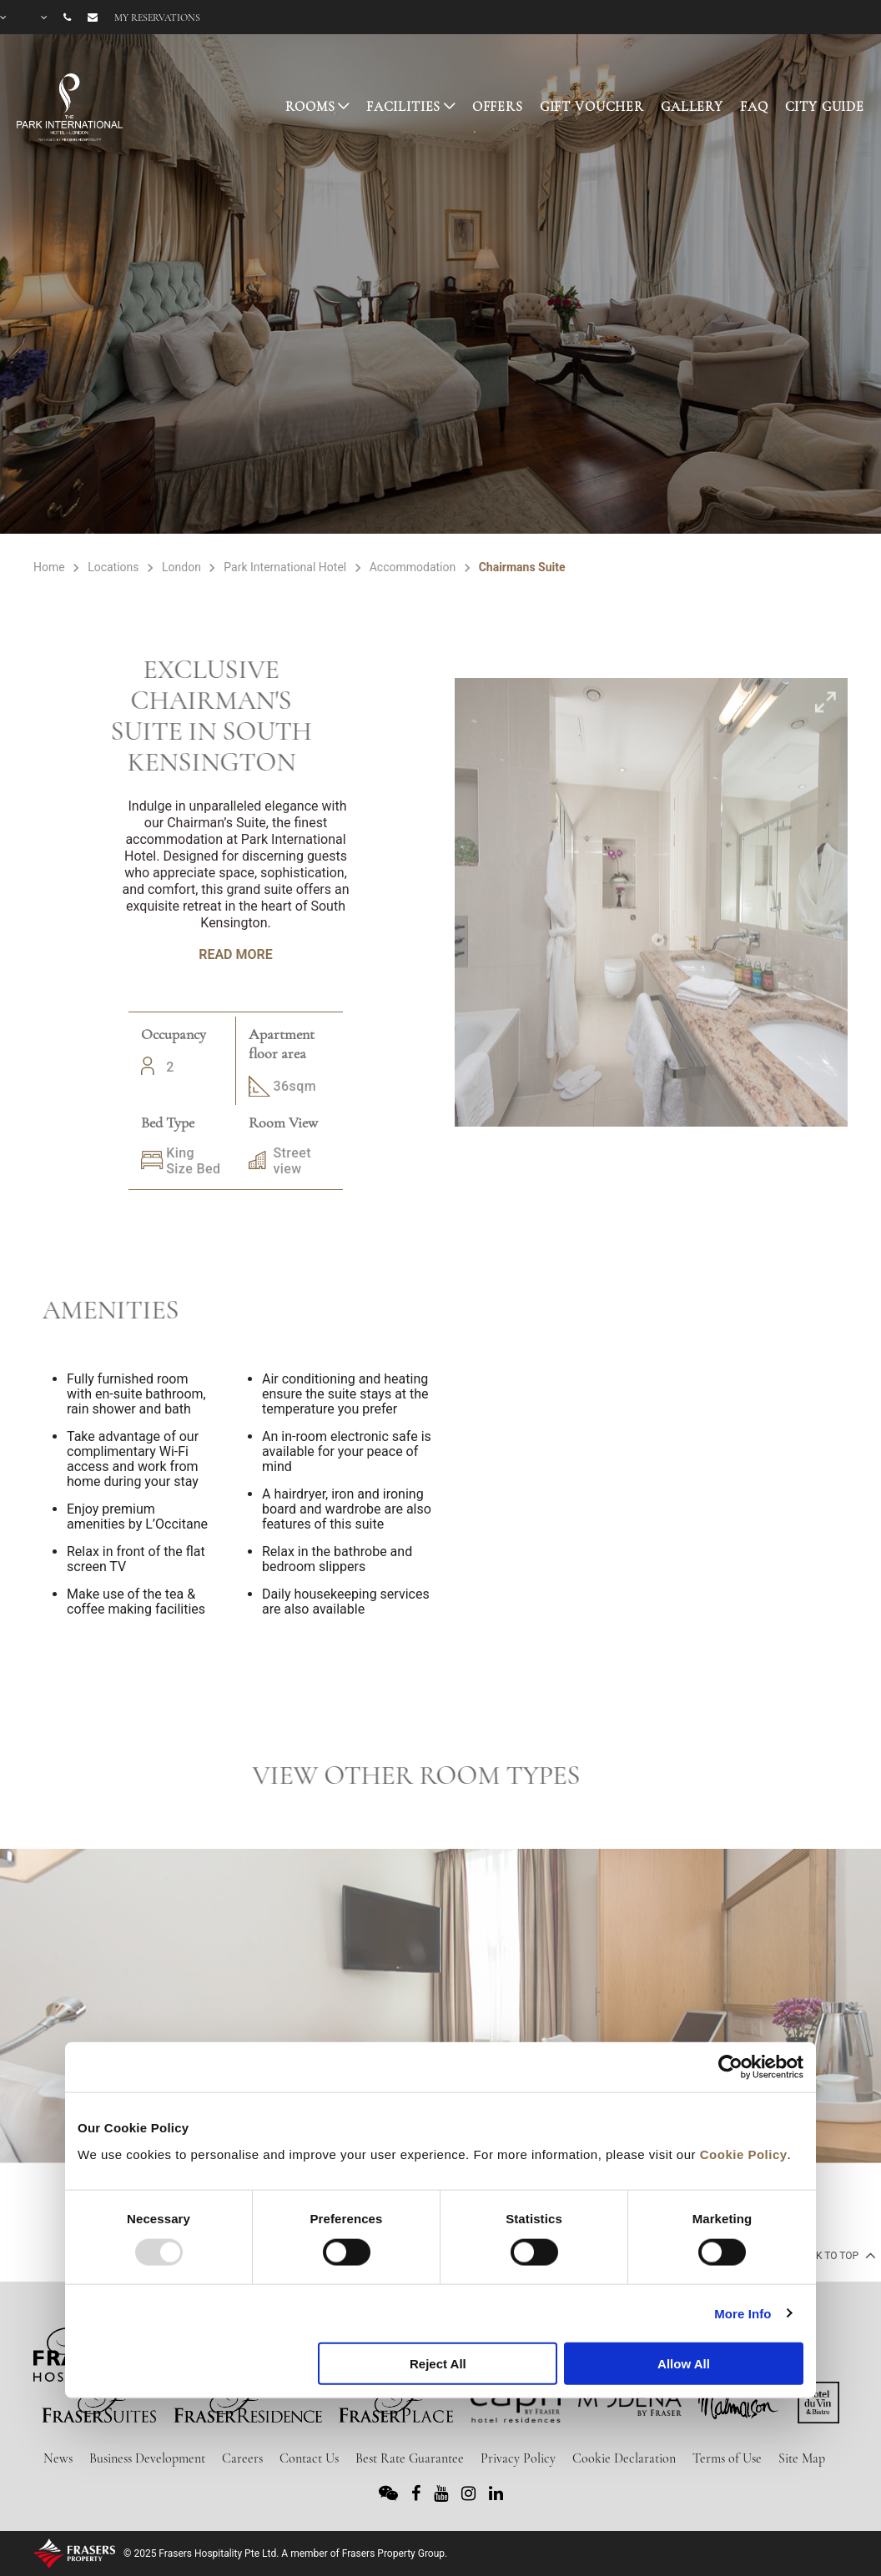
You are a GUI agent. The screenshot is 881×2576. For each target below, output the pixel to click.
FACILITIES (403, 106)
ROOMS (310, 106)
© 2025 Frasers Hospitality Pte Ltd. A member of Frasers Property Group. (285, 2553)
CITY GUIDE (825, 106)
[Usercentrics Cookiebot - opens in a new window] (730, 2067)
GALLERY (692, 106)
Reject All (438, 2364)
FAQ (754, 106)
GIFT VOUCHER (592, 106)
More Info (742, 2313)
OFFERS (497, 106)
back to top (835, 2255)
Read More (235, 954)
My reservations (157, 17)
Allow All (683, 2364)
